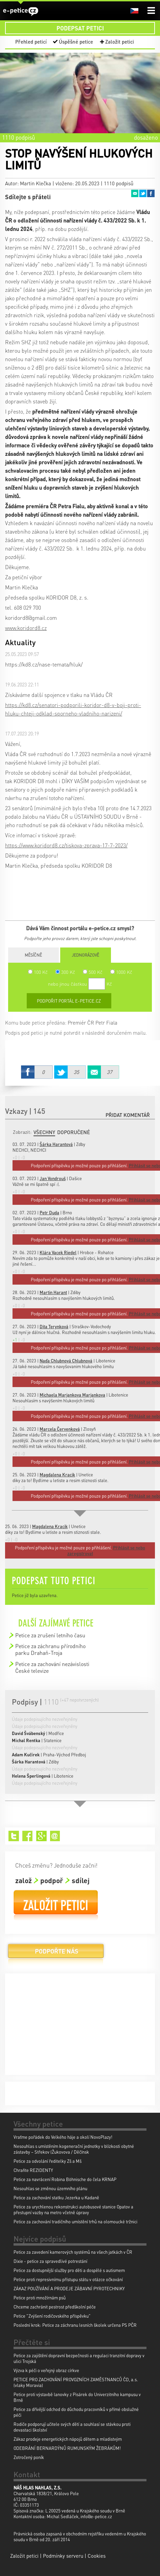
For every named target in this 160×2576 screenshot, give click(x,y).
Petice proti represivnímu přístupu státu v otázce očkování (68, 2279)
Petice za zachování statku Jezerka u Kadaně (56, 2197)
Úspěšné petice (76, 41)
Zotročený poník (29, 2457)
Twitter (142, 193)
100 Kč (38, 972)
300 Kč (65, 972)
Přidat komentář (128, 1114)
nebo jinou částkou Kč (80, 983)
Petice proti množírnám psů (40, 2297)
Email (134, 193)
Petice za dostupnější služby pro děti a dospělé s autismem (69, 2270)
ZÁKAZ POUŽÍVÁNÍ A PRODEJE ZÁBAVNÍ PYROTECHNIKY (69, 2288)
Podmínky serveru (63, 2555)
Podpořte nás (56, 1954)
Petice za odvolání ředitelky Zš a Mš (48, 2161)
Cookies (97, 2555)
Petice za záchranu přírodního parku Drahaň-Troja (50, 1649)
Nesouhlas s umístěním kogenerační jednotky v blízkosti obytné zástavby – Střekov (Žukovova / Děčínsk (74, 2149)
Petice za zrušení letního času (50, 1635)
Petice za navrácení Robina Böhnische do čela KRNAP (65, 2179)
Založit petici (119, 41)
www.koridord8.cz (26, 627)
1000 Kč (121, 972)
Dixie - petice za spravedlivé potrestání (50, 2261)
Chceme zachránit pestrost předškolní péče (55, 2307)
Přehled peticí (31, 41)
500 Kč (92, 972)
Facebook (151, 193)
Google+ (41, 1836)
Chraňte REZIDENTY (33, 2170)
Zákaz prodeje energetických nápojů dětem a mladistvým (68, 2439)
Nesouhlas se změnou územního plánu (50, 2188)
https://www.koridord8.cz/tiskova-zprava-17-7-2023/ (66, 845)
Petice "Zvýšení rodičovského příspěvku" (52, 2316)
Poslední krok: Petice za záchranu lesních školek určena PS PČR (75, 2325)
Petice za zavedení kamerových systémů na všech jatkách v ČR (73, 2252)
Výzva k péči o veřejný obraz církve (46, 2370)
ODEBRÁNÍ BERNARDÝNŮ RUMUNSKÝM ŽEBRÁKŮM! (67, 2448)
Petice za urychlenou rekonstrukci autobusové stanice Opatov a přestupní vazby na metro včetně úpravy (73, 2209)
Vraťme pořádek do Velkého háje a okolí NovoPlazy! (63, 2137)
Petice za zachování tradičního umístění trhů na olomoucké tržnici (75, 2221)
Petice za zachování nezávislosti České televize (52, 1667)
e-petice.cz (20, 11)
